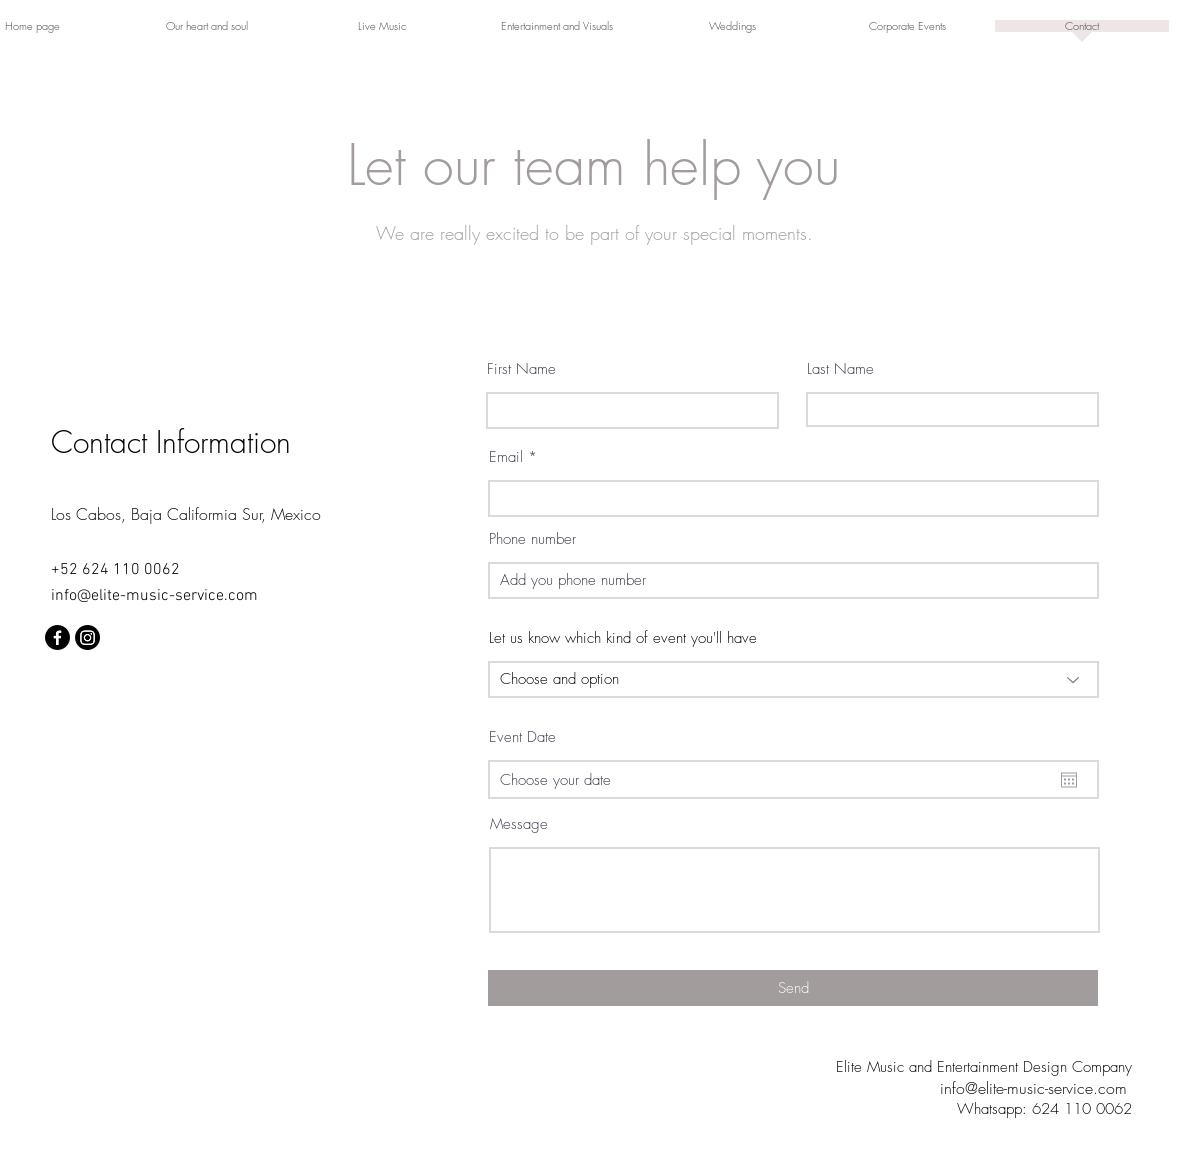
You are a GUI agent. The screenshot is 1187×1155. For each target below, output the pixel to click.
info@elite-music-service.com (154, 596)
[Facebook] (57, 637)
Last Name (840, 369)
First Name (521, 369)
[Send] (793, 988)
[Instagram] (87, 637)
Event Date (522, 737)
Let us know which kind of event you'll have (623, 638)
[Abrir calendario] (1069, 780)
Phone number (532, 539)
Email (506, 457)
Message (519, 824)
